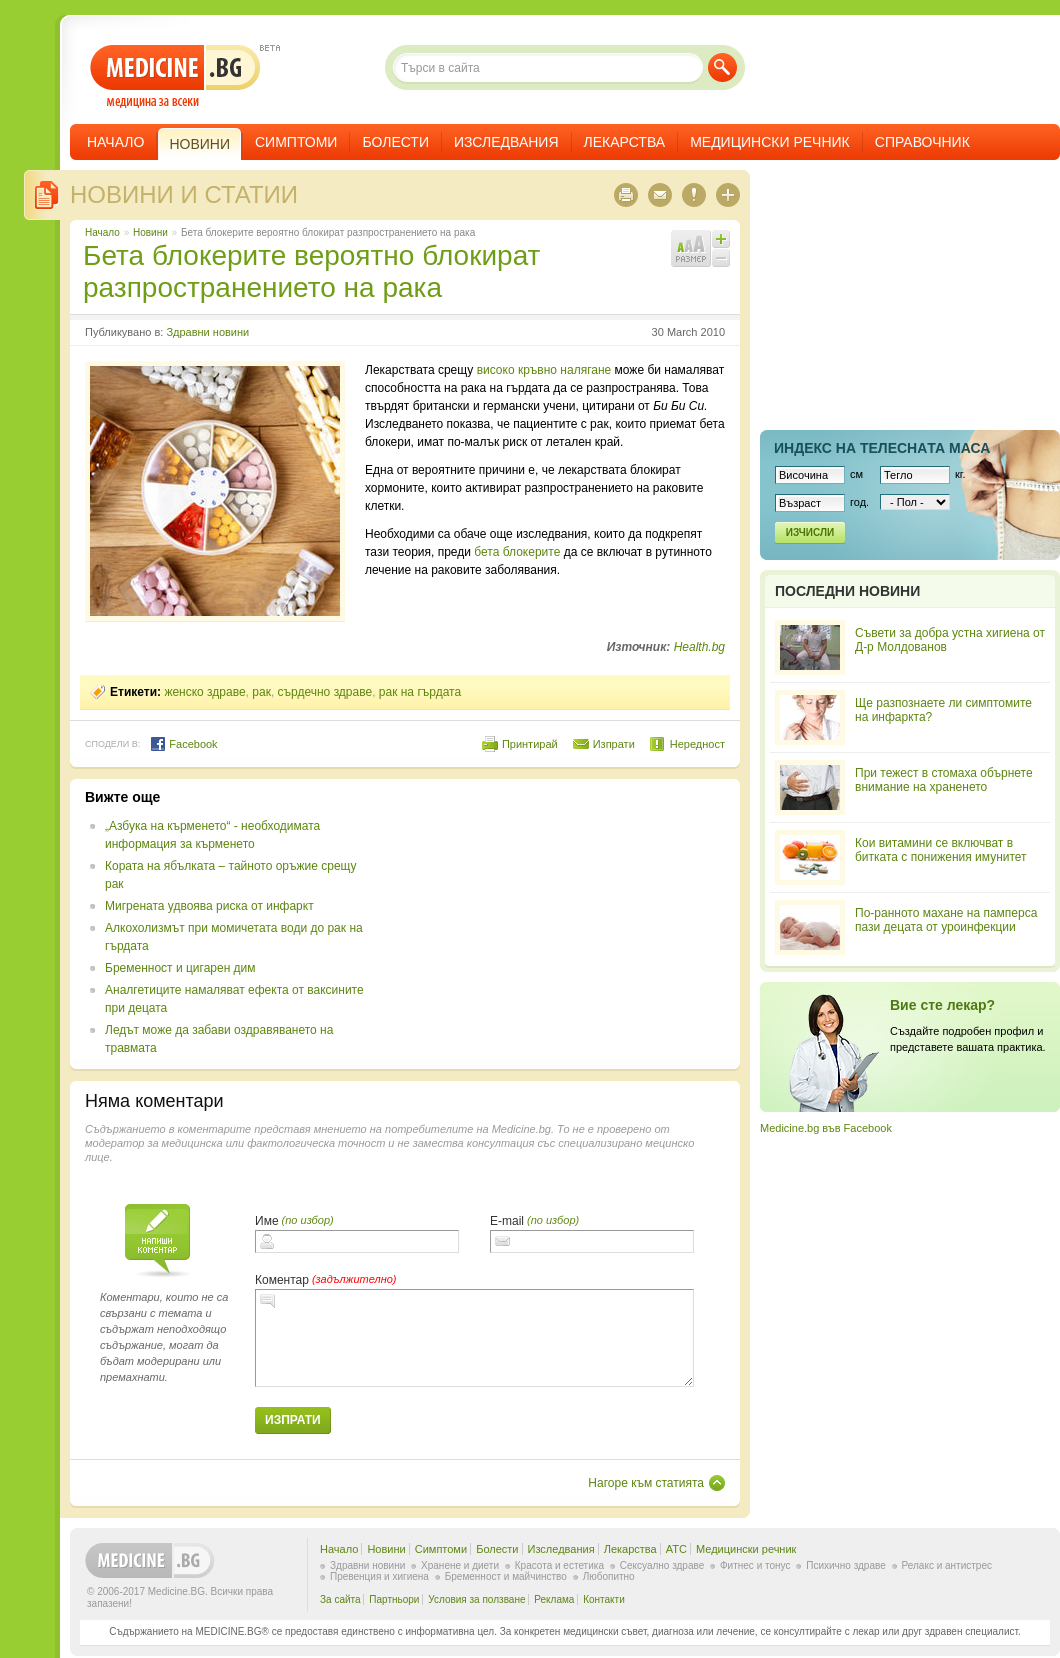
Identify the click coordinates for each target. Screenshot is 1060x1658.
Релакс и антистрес (947, 1565)
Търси (722, 67)
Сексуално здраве (662, 1565)
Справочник (922, 142)
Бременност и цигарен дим (180, 968)
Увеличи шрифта (721, 239)
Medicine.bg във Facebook (826, 1128)
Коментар (282, 1280)
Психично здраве (846, 1565)
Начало (115, 142)
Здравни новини (207, 332)
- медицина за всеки (175, 76)
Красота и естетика (559, 1565)
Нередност (697, 744)
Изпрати (614, 744)
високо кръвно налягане (544, 370)
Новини (150, 232)
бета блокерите (517, 552)
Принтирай (530, 744)
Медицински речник (770, 142)
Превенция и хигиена (379, 1576)
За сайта (340, 1599)
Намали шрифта (721, 258)
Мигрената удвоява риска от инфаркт (209, 906)
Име (267, 1221)
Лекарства (625, 142)
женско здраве (204, 692)
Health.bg (699, 647)
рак (261, 692)
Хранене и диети (460, 1565)
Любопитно (609, 1576)
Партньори (394, 1599)
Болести (395, 142)
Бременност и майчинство (506, 1576)
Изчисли (810, 532)
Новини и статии (184, 194)
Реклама (554, 1599)
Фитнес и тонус (755, 1565)
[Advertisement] (542, 914)
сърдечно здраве (325, 692)
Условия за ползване (476, 1599)
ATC (676, 1549)
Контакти (604, 1599)
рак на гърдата (420, 692)
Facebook (183, 744)
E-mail (507, 1221)
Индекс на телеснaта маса (882, 448)
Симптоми (296, 142)
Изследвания (506, 142)
